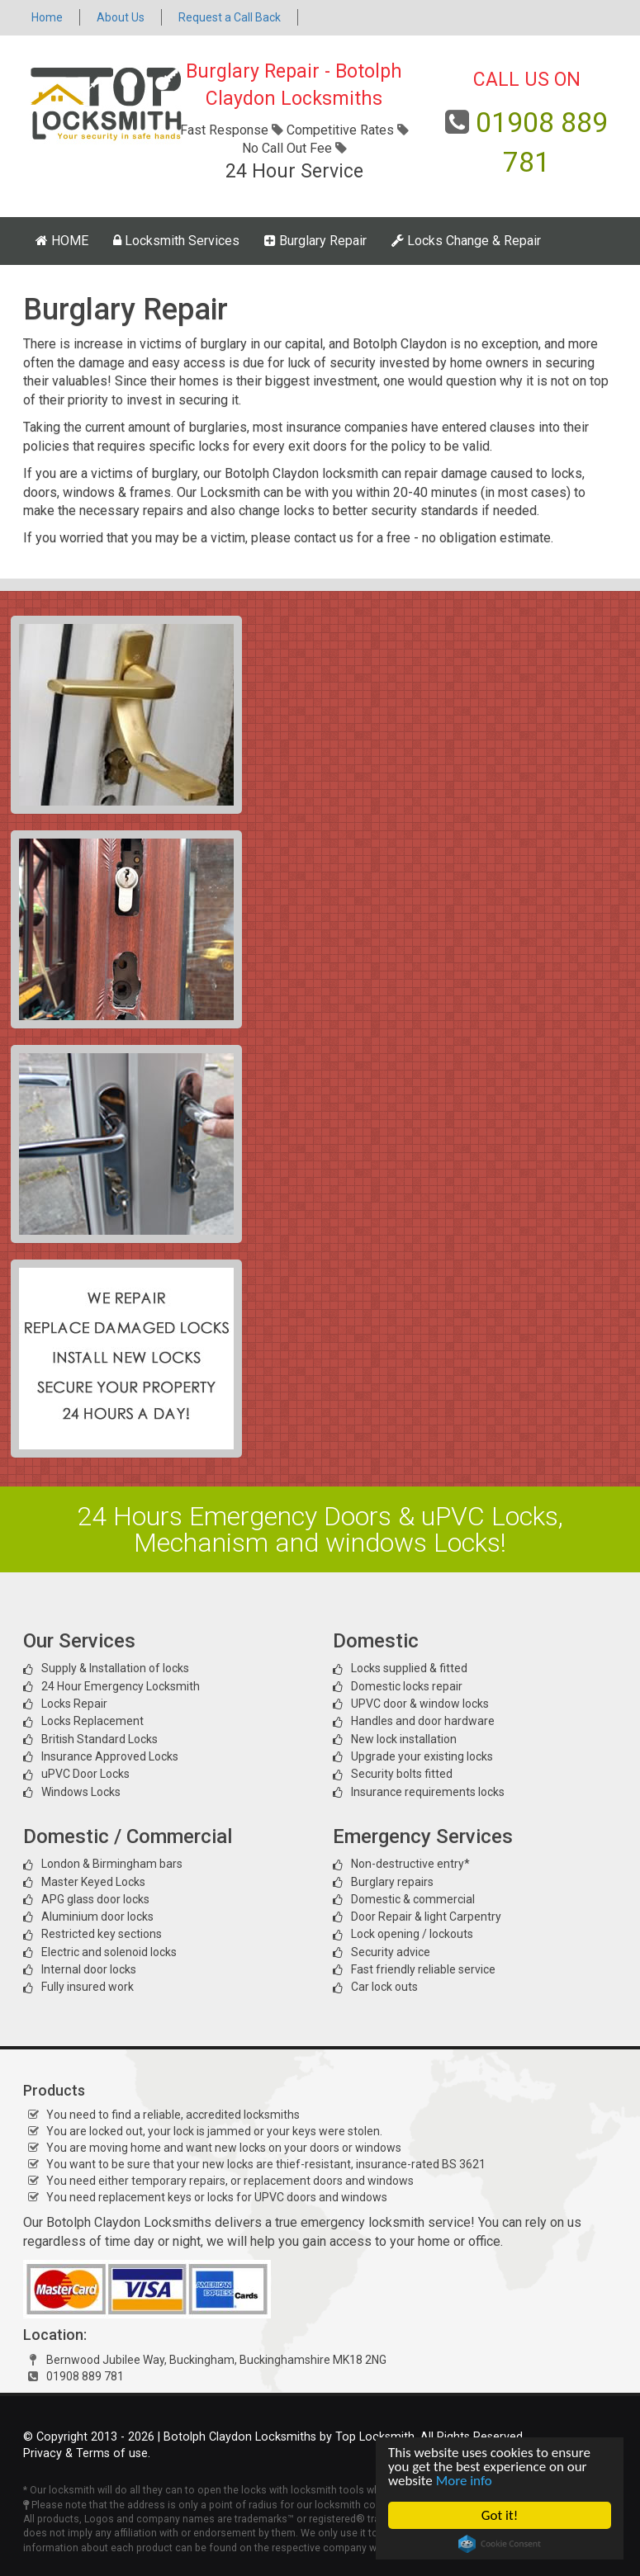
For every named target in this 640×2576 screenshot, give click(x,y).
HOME (62, 240)
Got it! (499, 2515)
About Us (121, 17)
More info (464, 2480)
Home (47, 17)
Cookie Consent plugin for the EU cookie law (499, 2544)
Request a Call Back (229, 17)
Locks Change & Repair (466, 240)
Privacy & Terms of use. (86, 2453)
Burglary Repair (315, 240)
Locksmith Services (176, 240)
